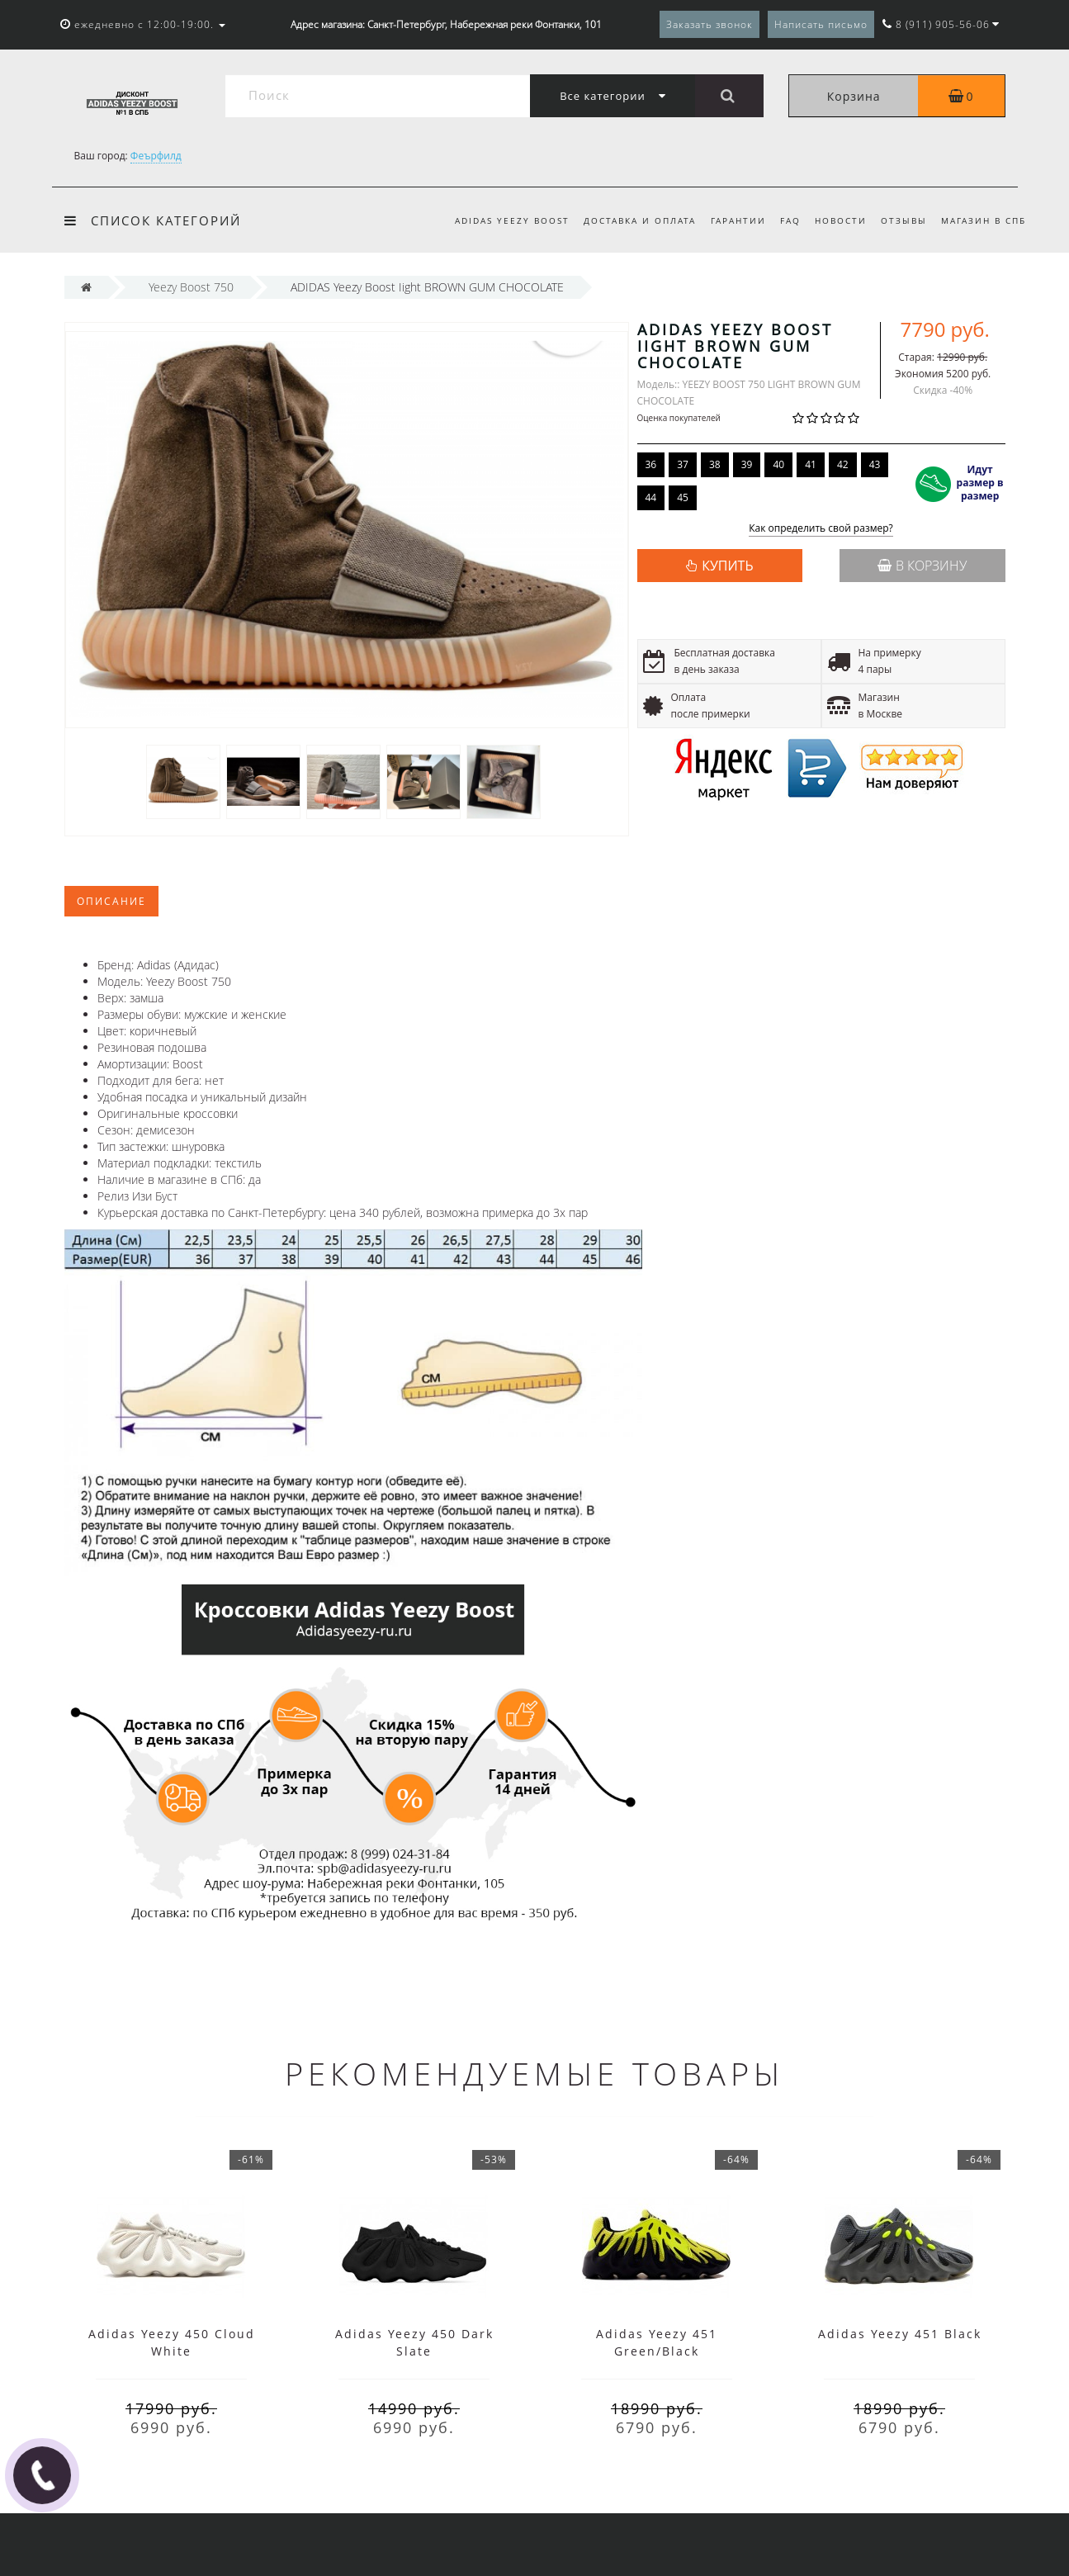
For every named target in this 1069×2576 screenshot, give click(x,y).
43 (875, 464)
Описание (111, 901)
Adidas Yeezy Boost (512, 220)
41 (810, 464)
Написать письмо (821, 24)
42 (843, 464)
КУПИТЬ (727, 565)
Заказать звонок (709, 24)
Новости (841, 220)
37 (682, 464)
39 (747, 464)
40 (778, 464)
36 (651, 464)
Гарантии (738, 220)
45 (682, 497)
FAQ (790, 220)
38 (715, 464)
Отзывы (904, 220)
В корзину (922, 565)
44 (651, 497)
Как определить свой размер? (821, 529)
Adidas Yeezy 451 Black (899, 2334)
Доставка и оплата (640, 220)
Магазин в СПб (983, 220)
